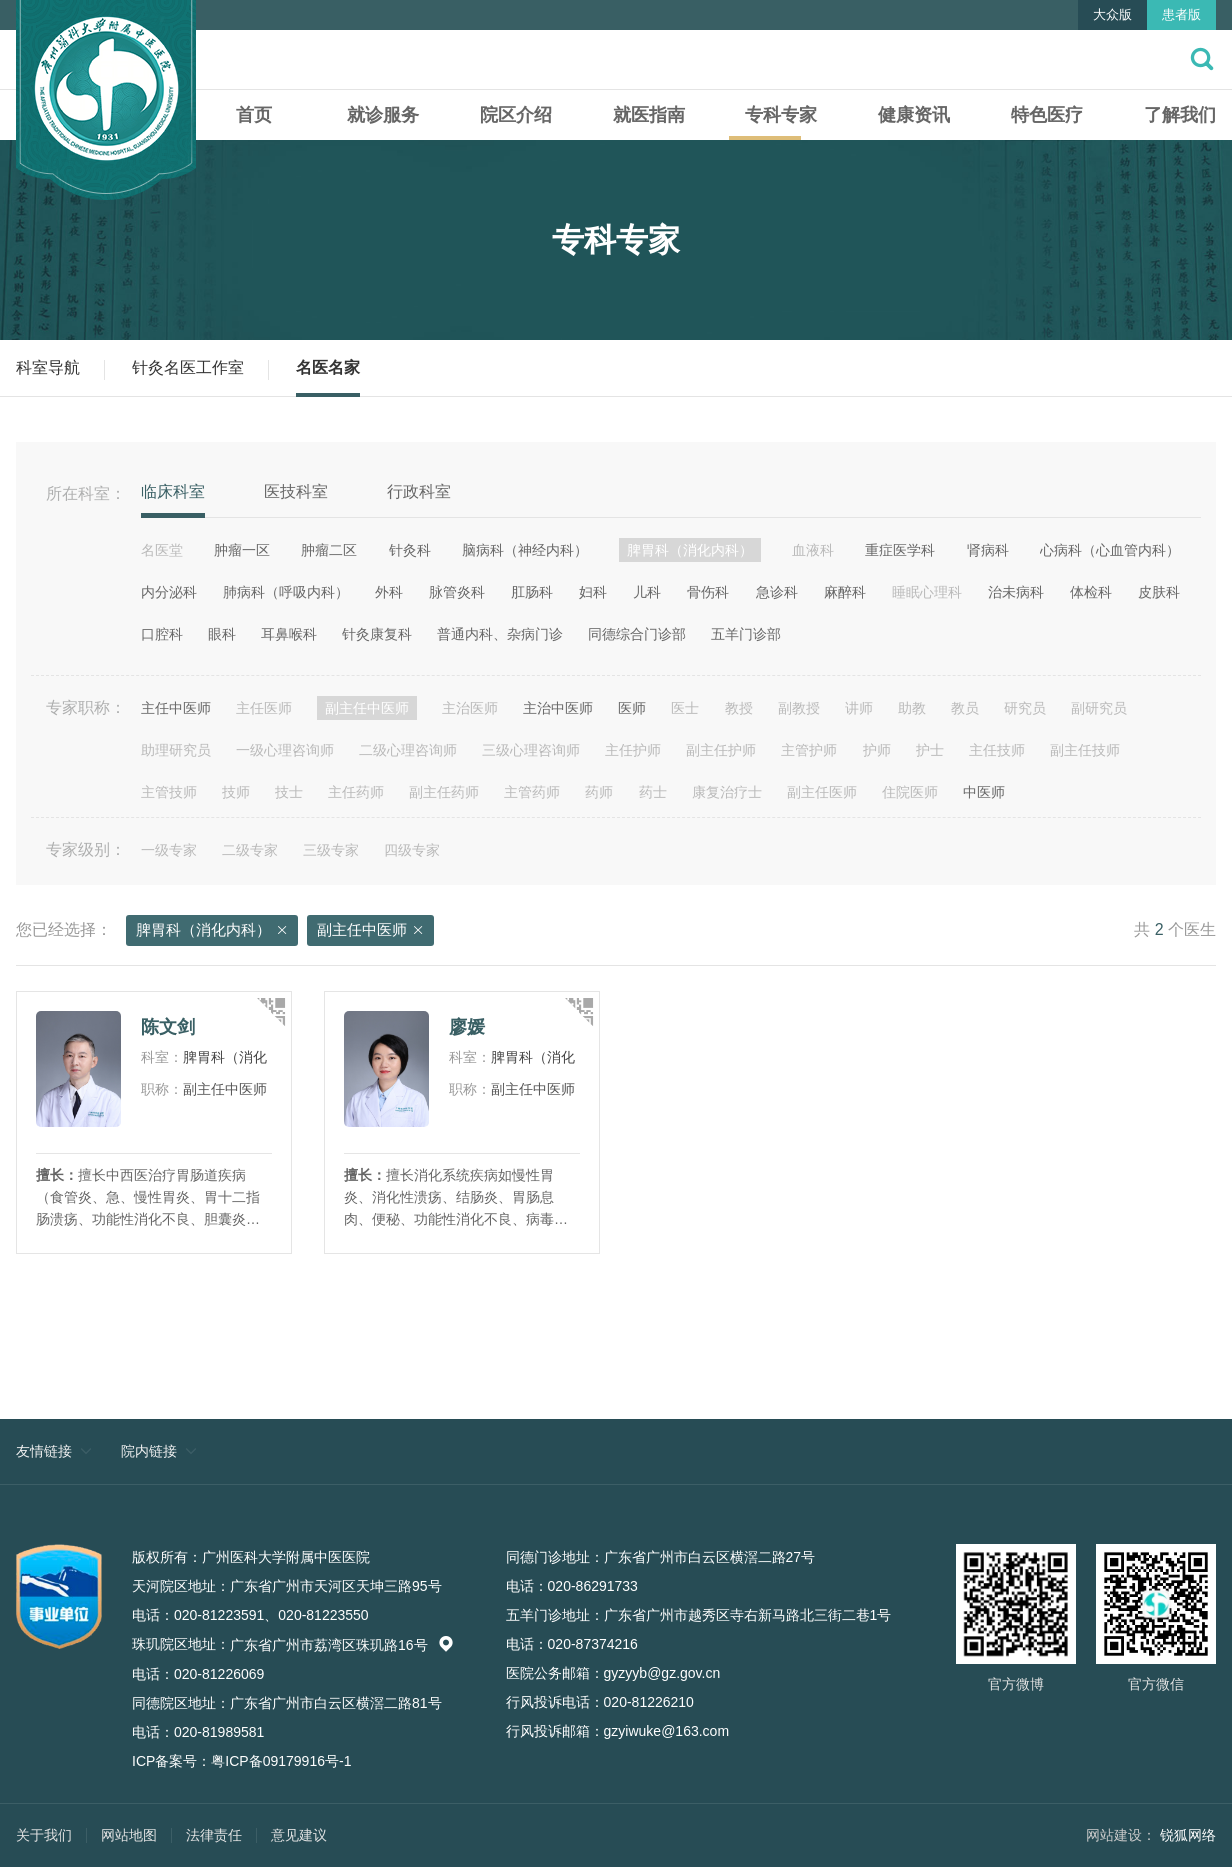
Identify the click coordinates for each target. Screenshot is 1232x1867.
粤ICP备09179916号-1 (281, 1761)
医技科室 (296, 491)
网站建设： (1121, 1835)
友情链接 (44, 1451)
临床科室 (173, 491)
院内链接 (149, 1451)
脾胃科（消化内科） (212, 931)
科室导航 (48, 367)
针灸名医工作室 (188, 367)
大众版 (1112, 14)
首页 (254, 115)
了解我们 (1180, 115)
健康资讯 (914, 115)
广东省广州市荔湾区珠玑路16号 (342, 1645)
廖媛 (467, 1027)
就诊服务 (383, 115)
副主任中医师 (370, 931)
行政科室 (419, 491)
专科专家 (781, 115)
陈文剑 (168, 1027)
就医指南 (649, 115)
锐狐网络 (1188, 1835)
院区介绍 (516, 115)
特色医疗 (1047, 115)
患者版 (1181, 14)
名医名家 (328, 367)
